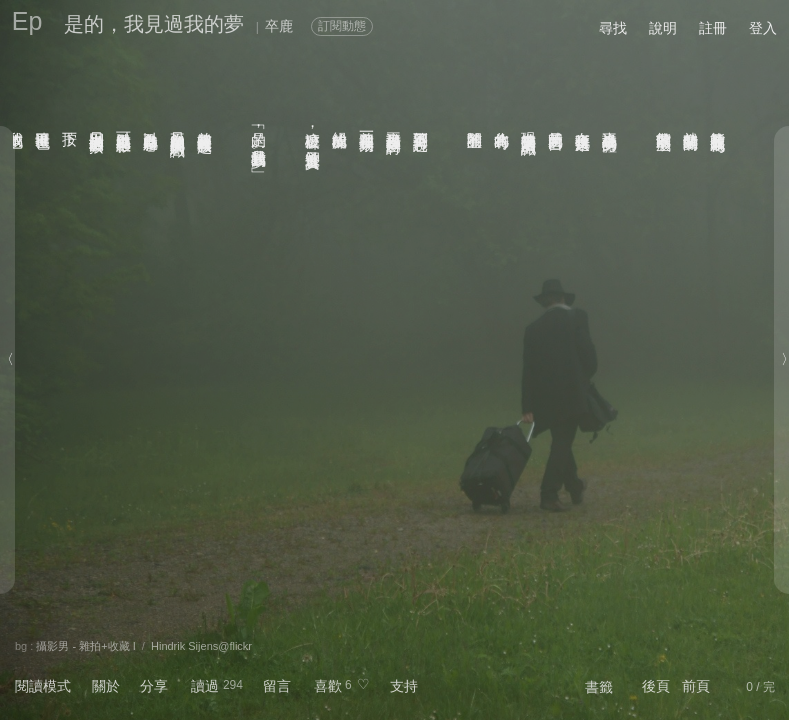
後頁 (656, 686)
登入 (763, 28)
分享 (154, 686)
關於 (106, 686)
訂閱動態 (342, 26)
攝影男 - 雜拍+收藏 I (85, 646)
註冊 (713, 28)
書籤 (599, 687)
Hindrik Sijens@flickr (201, 646)
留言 (277, 686)
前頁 (696, 686)
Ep (27, 21)
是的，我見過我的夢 (154, 24)
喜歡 (328, 686)
